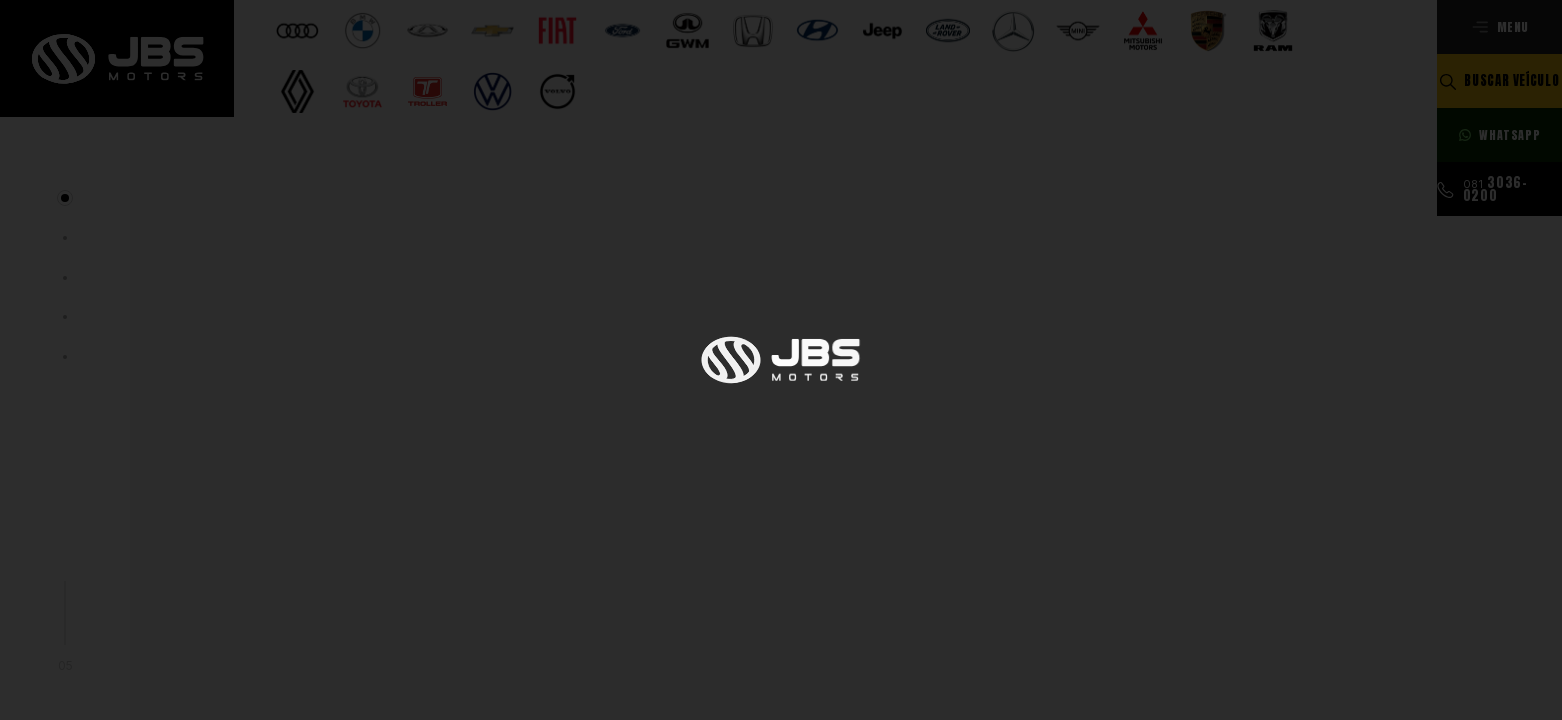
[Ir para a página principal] (117, 58)
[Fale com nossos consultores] (1499, 135)
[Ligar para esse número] (1499, 189)
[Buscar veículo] (1499, 81)
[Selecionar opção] (297, 51)
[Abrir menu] (1499, 27)
